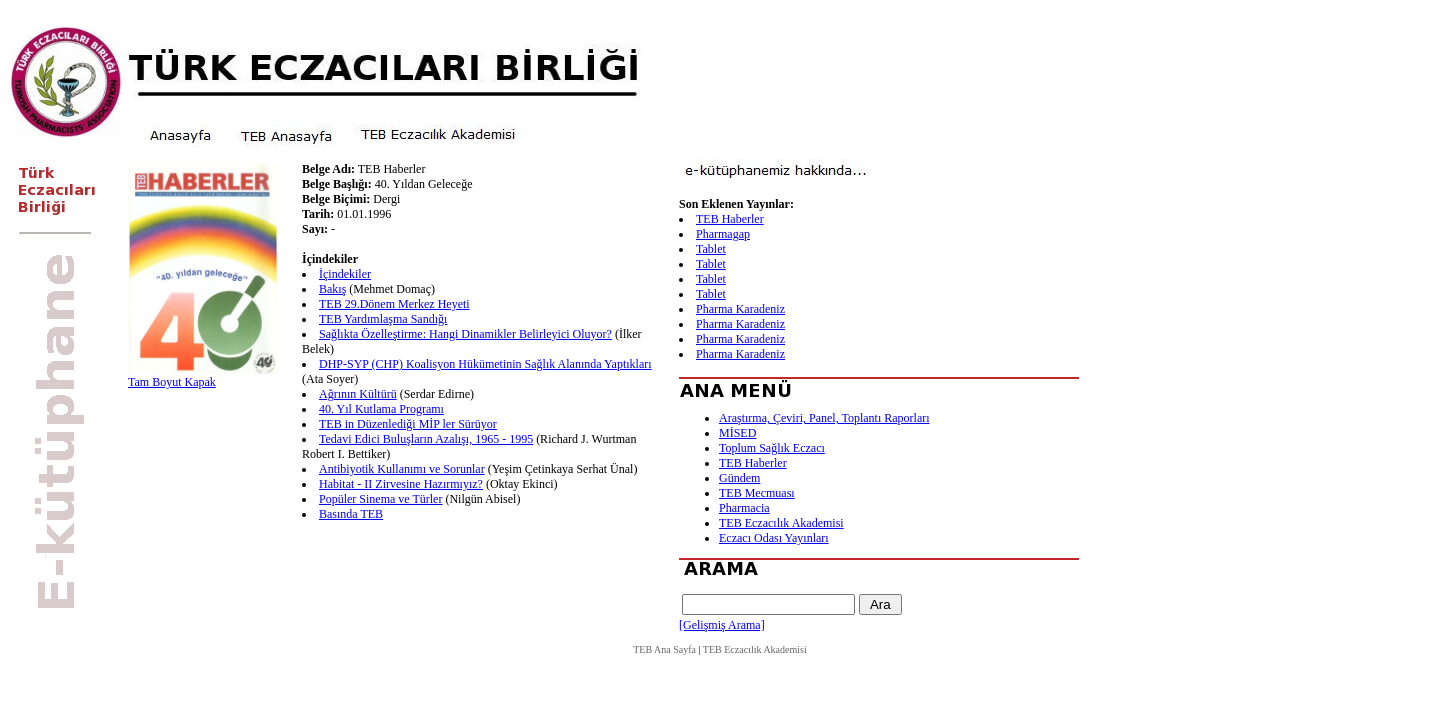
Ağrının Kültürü (358, 394)
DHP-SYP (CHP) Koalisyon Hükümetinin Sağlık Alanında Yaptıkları (485, 364)
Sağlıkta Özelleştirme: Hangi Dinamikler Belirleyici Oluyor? (465, 334)
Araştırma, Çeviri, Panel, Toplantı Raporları (824, 418)
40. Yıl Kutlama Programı (381, 409)
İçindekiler (345, 274)
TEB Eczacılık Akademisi (781, 523)
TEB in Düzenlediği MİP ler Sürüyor (408, 424)
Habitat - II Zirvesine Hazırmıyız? (401, 484)
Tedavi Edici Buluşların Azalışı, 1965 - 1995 (426, 439)
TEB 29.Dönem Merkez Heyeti (394, 304)
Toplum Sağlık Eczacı (772, 448)
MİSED (737, 433)
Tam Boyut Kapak (172, 382)
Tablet (711, 249)
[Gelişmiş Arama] (722, 625)
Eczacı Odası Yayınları (774, 538)
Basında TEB (351, 514)
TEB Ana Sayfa (664, 649)
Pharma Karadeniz (740, 309)
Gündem (739, 478)
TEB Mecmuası (757, 493)
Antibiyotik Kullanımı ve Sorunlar (402, 469)
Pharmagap (723, 234)
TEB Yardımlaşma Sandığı (383, 319)
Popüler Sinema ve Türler (380, 499)
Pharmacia (744, 508)
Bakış (332, 289)
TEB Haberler (730, 219)
